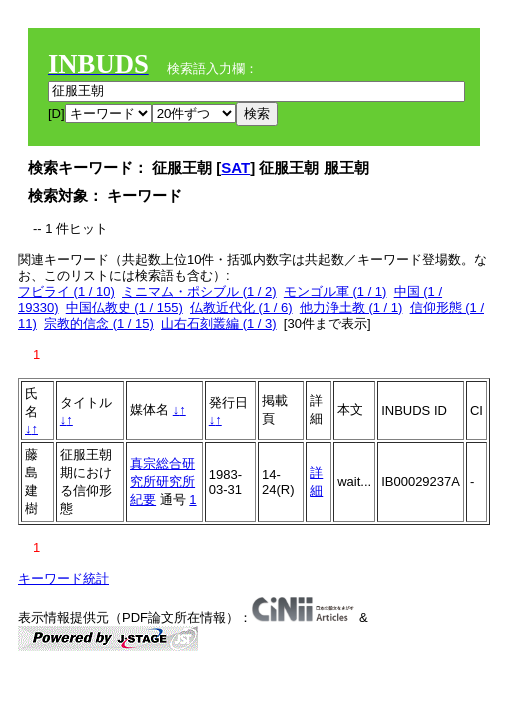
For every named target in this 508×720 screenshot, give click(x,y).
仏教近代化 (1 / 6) (241, 307)
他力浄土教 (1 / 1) (351, 307)
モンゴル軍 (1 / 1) (335, 291)
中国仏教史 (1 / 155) (124, 307)
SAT (235, 167)
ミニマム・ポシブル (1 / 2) (199, 291)
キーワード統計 (63, 578)
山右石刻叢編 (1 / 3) (219, 323)
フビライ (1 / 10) (66, 291)
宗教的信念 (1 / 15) (99, 323)
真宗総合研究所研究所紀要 (162, 481)
